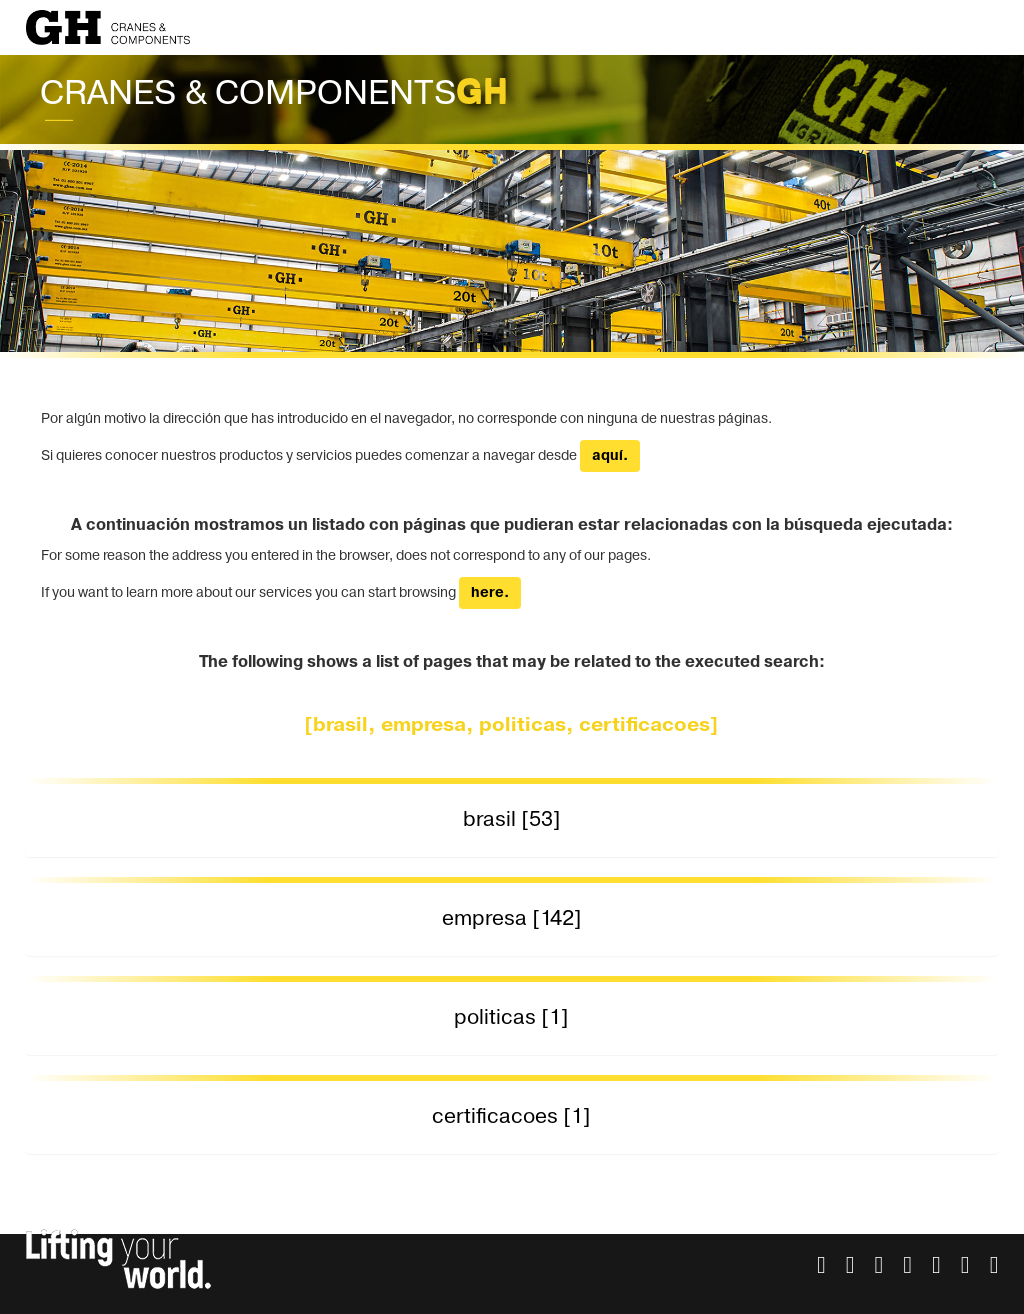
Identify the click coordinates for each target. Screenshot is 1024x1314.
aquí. (610, 456)
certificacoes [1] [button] (511, 1116)
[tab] (512, 820)
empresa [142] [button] (512, 918)
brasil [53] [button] (512, 819)
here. (490, 593)
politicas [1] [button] (511, 1017)
